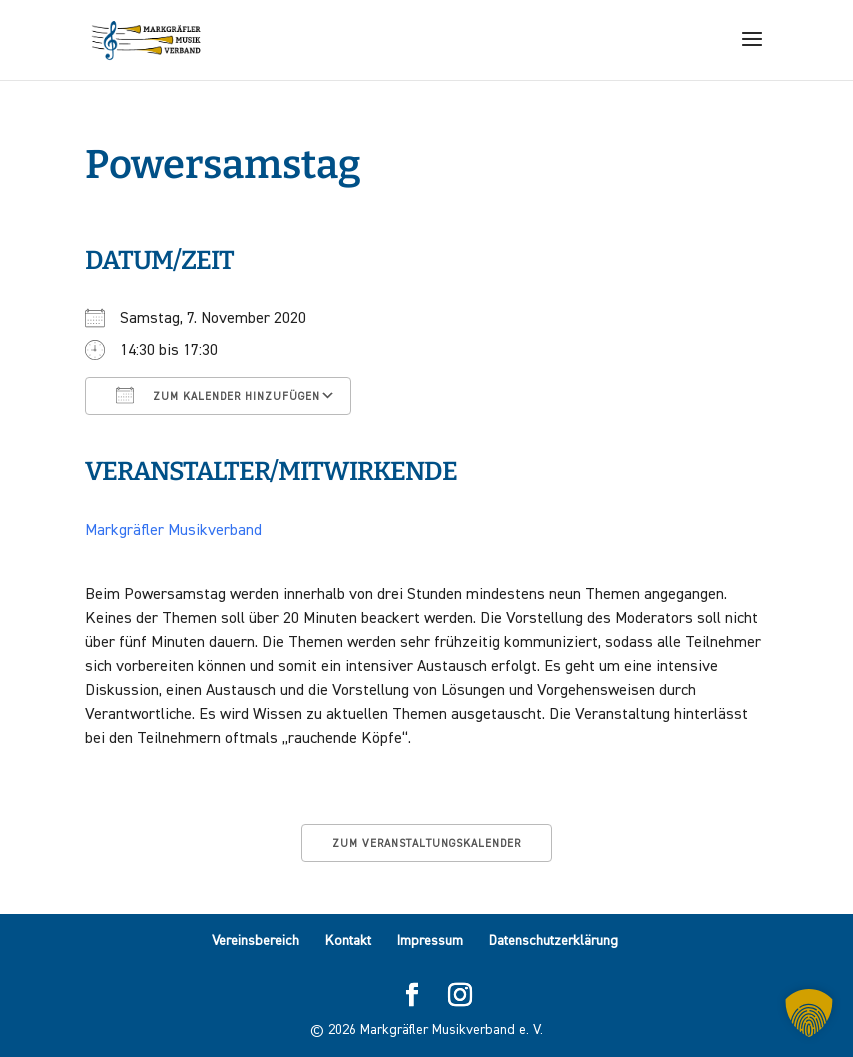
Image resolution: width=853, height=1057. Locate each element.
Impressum (430, 941)
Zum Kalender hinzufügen (218, 395)
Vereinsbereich (255, 941)
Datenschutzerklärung (553, 941)
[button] (809, 1013)
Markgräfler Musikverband (173, 531)
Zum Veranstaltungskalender (426, 843)
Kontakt (348, 941)
